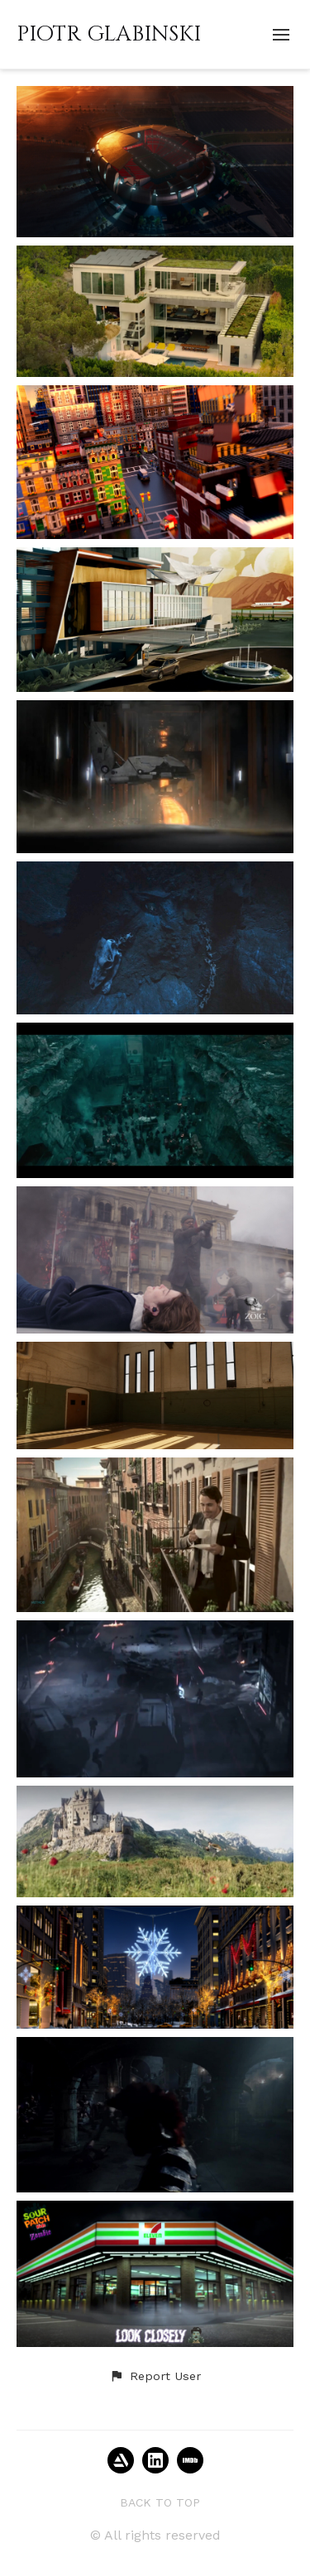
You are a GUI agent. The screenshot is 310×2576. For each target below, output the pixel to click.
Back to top (160, 2502)
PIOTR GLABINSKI (109, 34)
